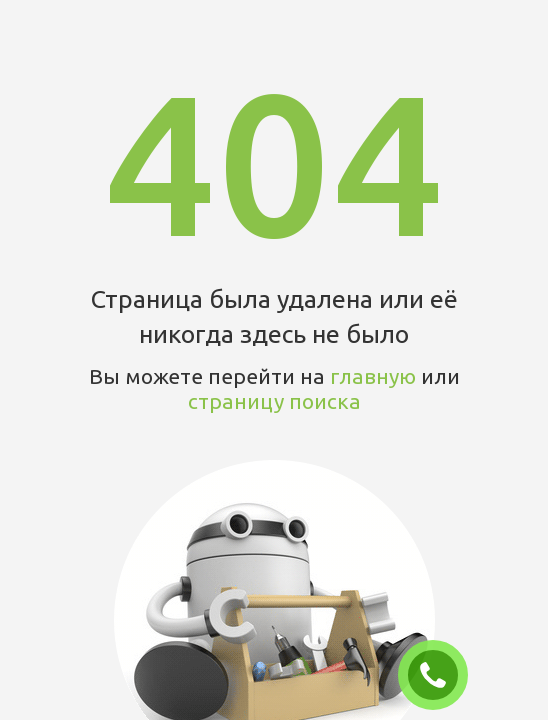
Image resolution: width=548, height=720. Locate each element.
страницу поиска (274, 401)
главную (373, 376)
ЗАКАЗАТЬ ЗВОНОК (441, 676)
